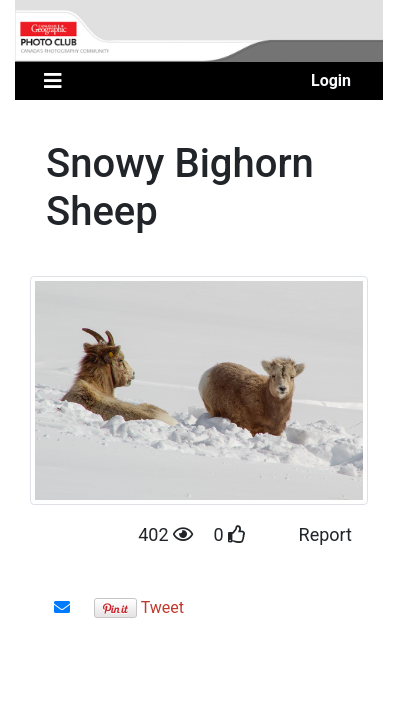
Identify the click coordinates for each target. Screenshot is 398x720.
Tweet (162, 607)
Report (325, 534)
